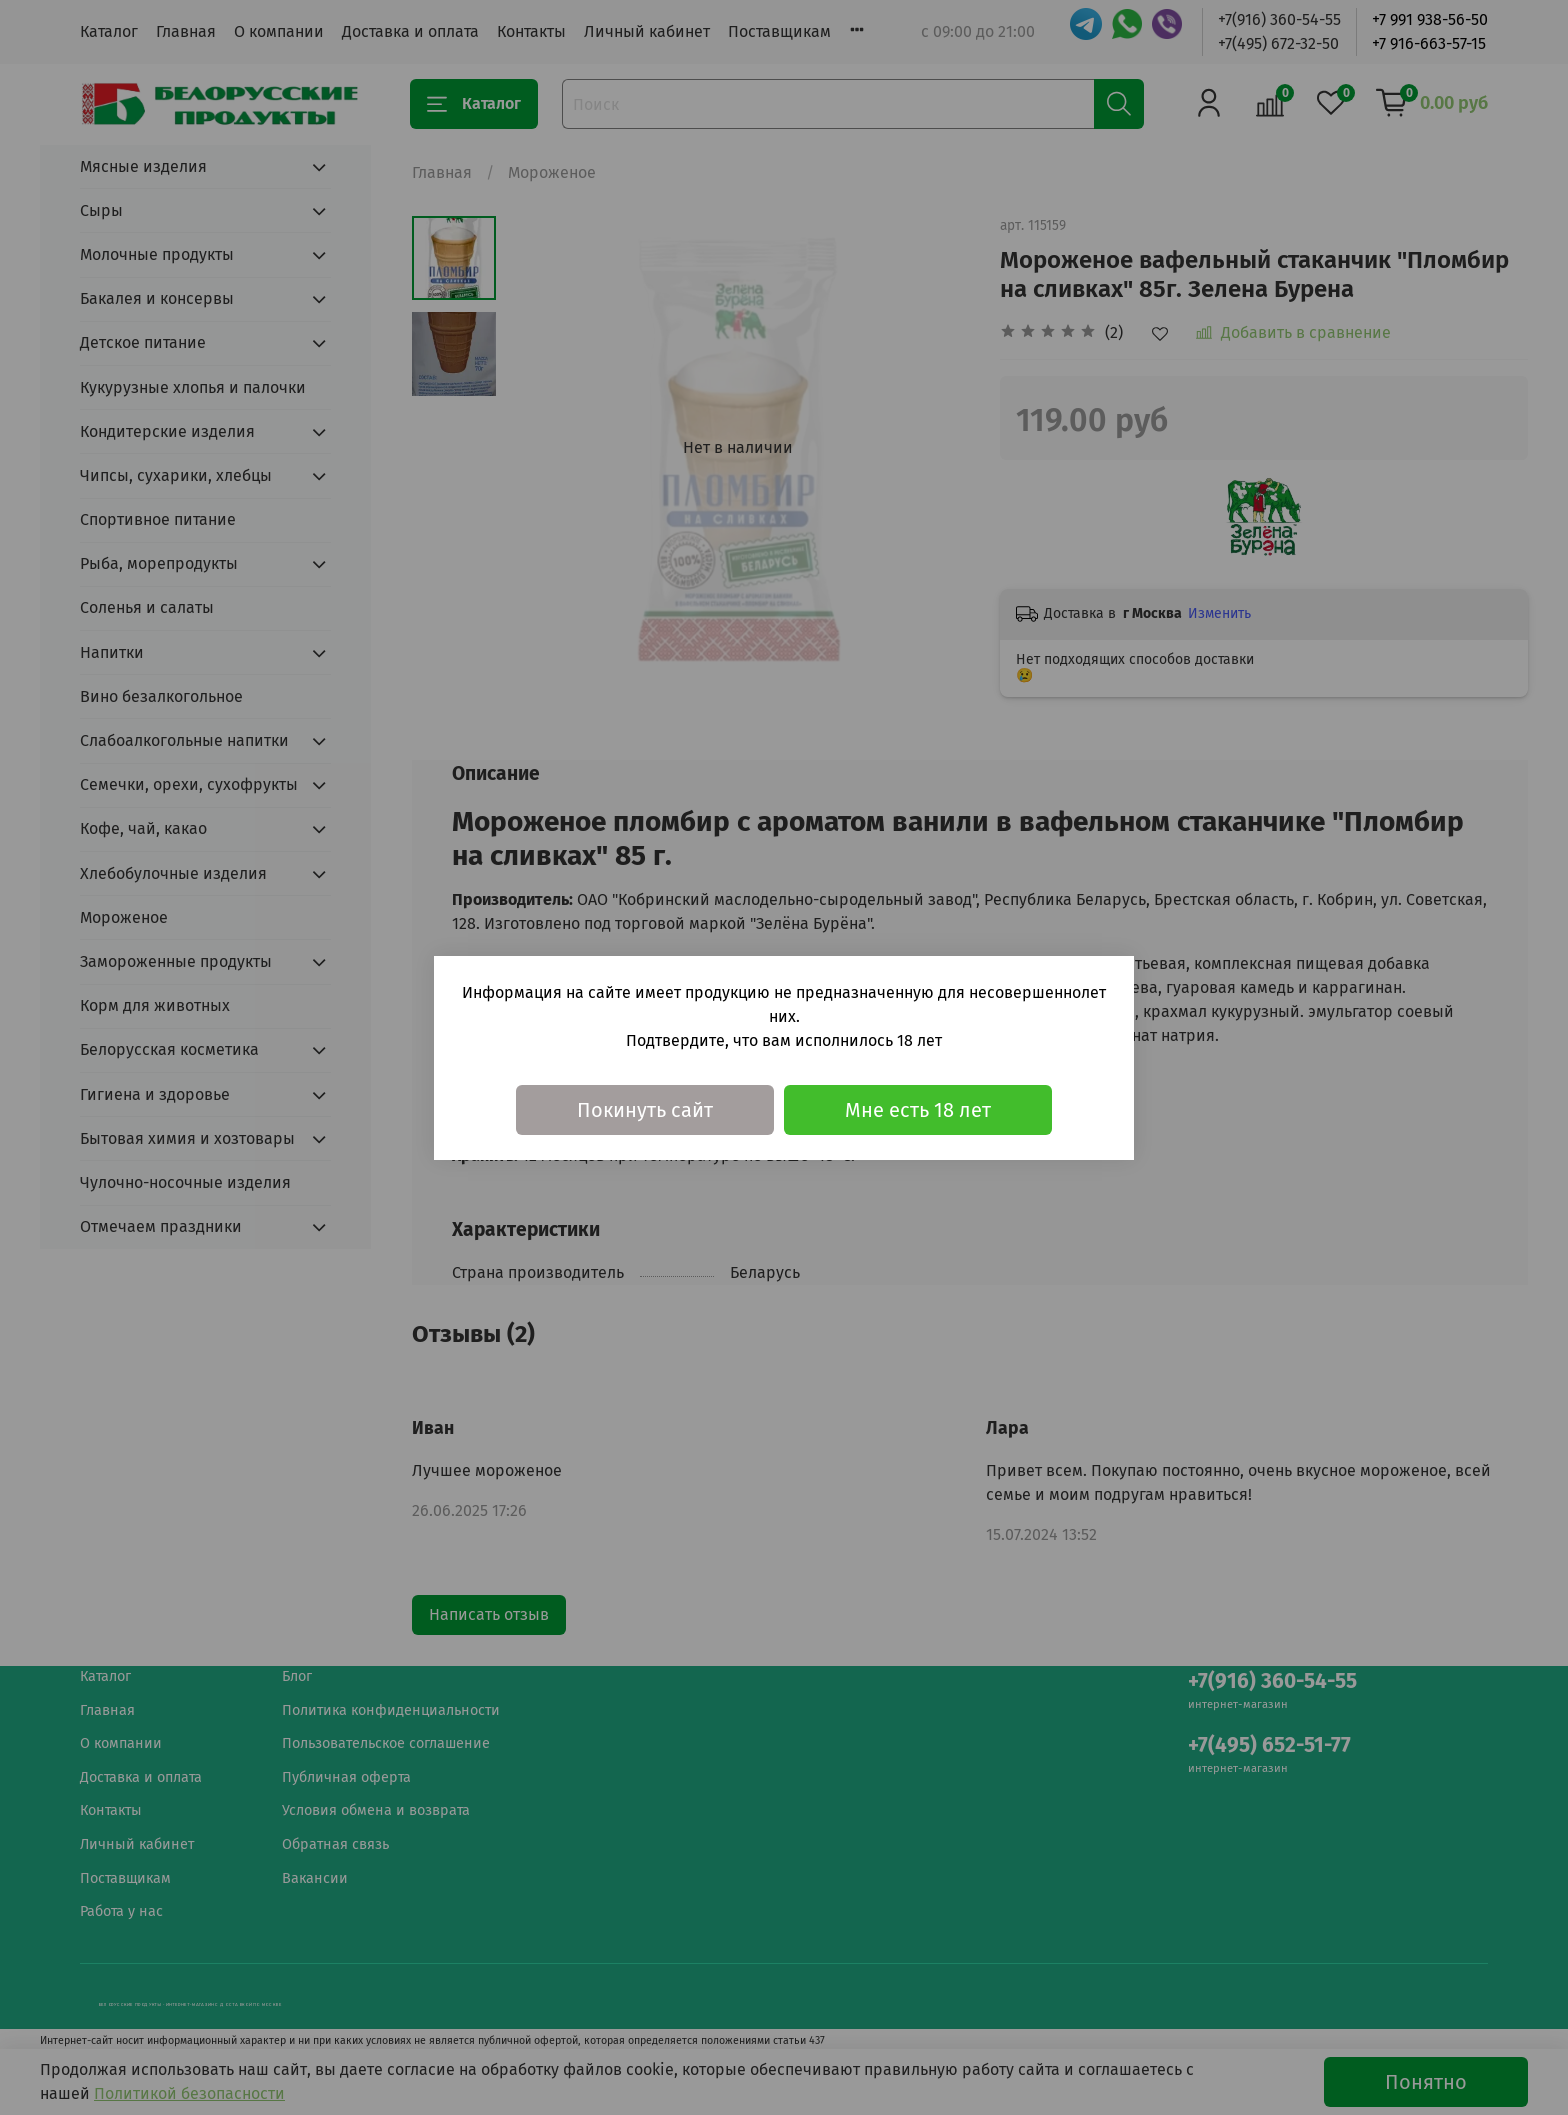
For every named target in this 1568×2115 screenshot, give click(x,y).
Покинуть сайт (645, 1110)
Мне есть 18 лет (918, 1110)
